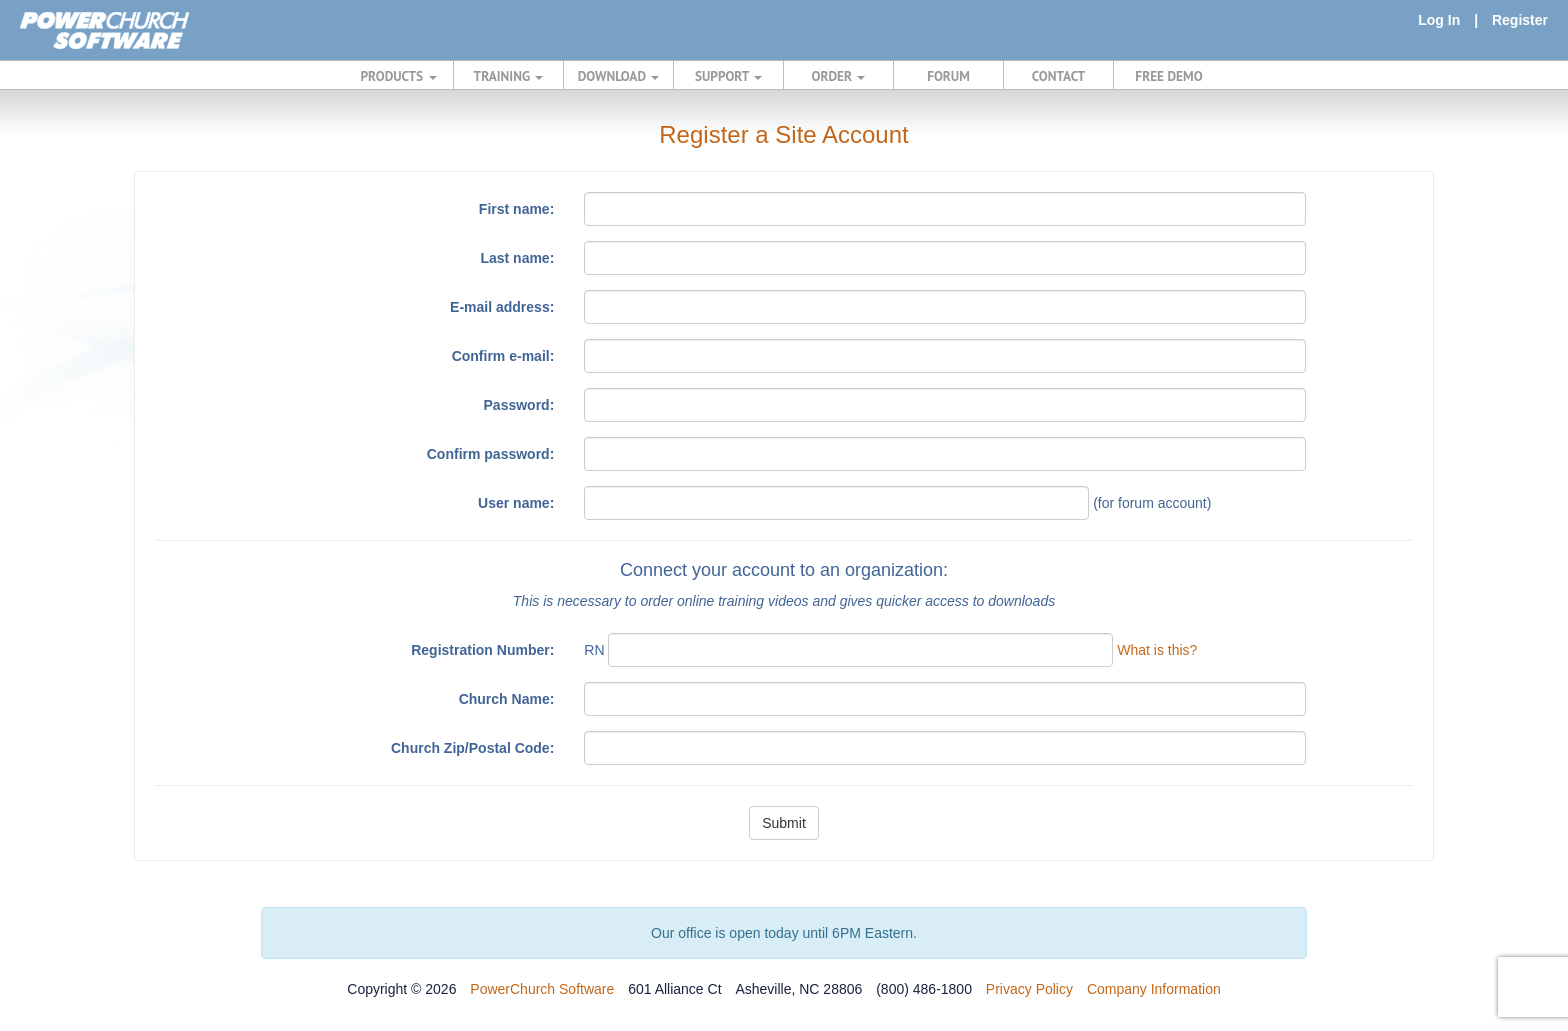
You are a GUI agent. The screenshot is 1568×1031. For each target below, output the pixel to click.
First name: (516, 209)
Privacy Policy (1029, 989)
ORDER (839, 76)
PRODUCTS (399, 76)
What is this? (1157, 650)
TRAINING (509, 76)
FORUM (948, 76)
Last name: (517, 258)
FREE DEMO (1168, 76)
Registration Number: (482, 650)
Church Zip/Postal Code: (472, 748)
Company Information (1154, 989)
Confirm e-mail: (503, 356)
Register (1520, 20)
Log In (1439, 20)
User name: (516, 503)
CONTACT (1058, 76)
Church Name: (507, 699)
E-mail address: (502, 307)
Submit (784, 823)
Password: (519, 405)
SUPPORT (728, 76)
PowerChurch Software (542, 989)
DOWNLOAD (618, 76)
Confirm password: (491, 454)
